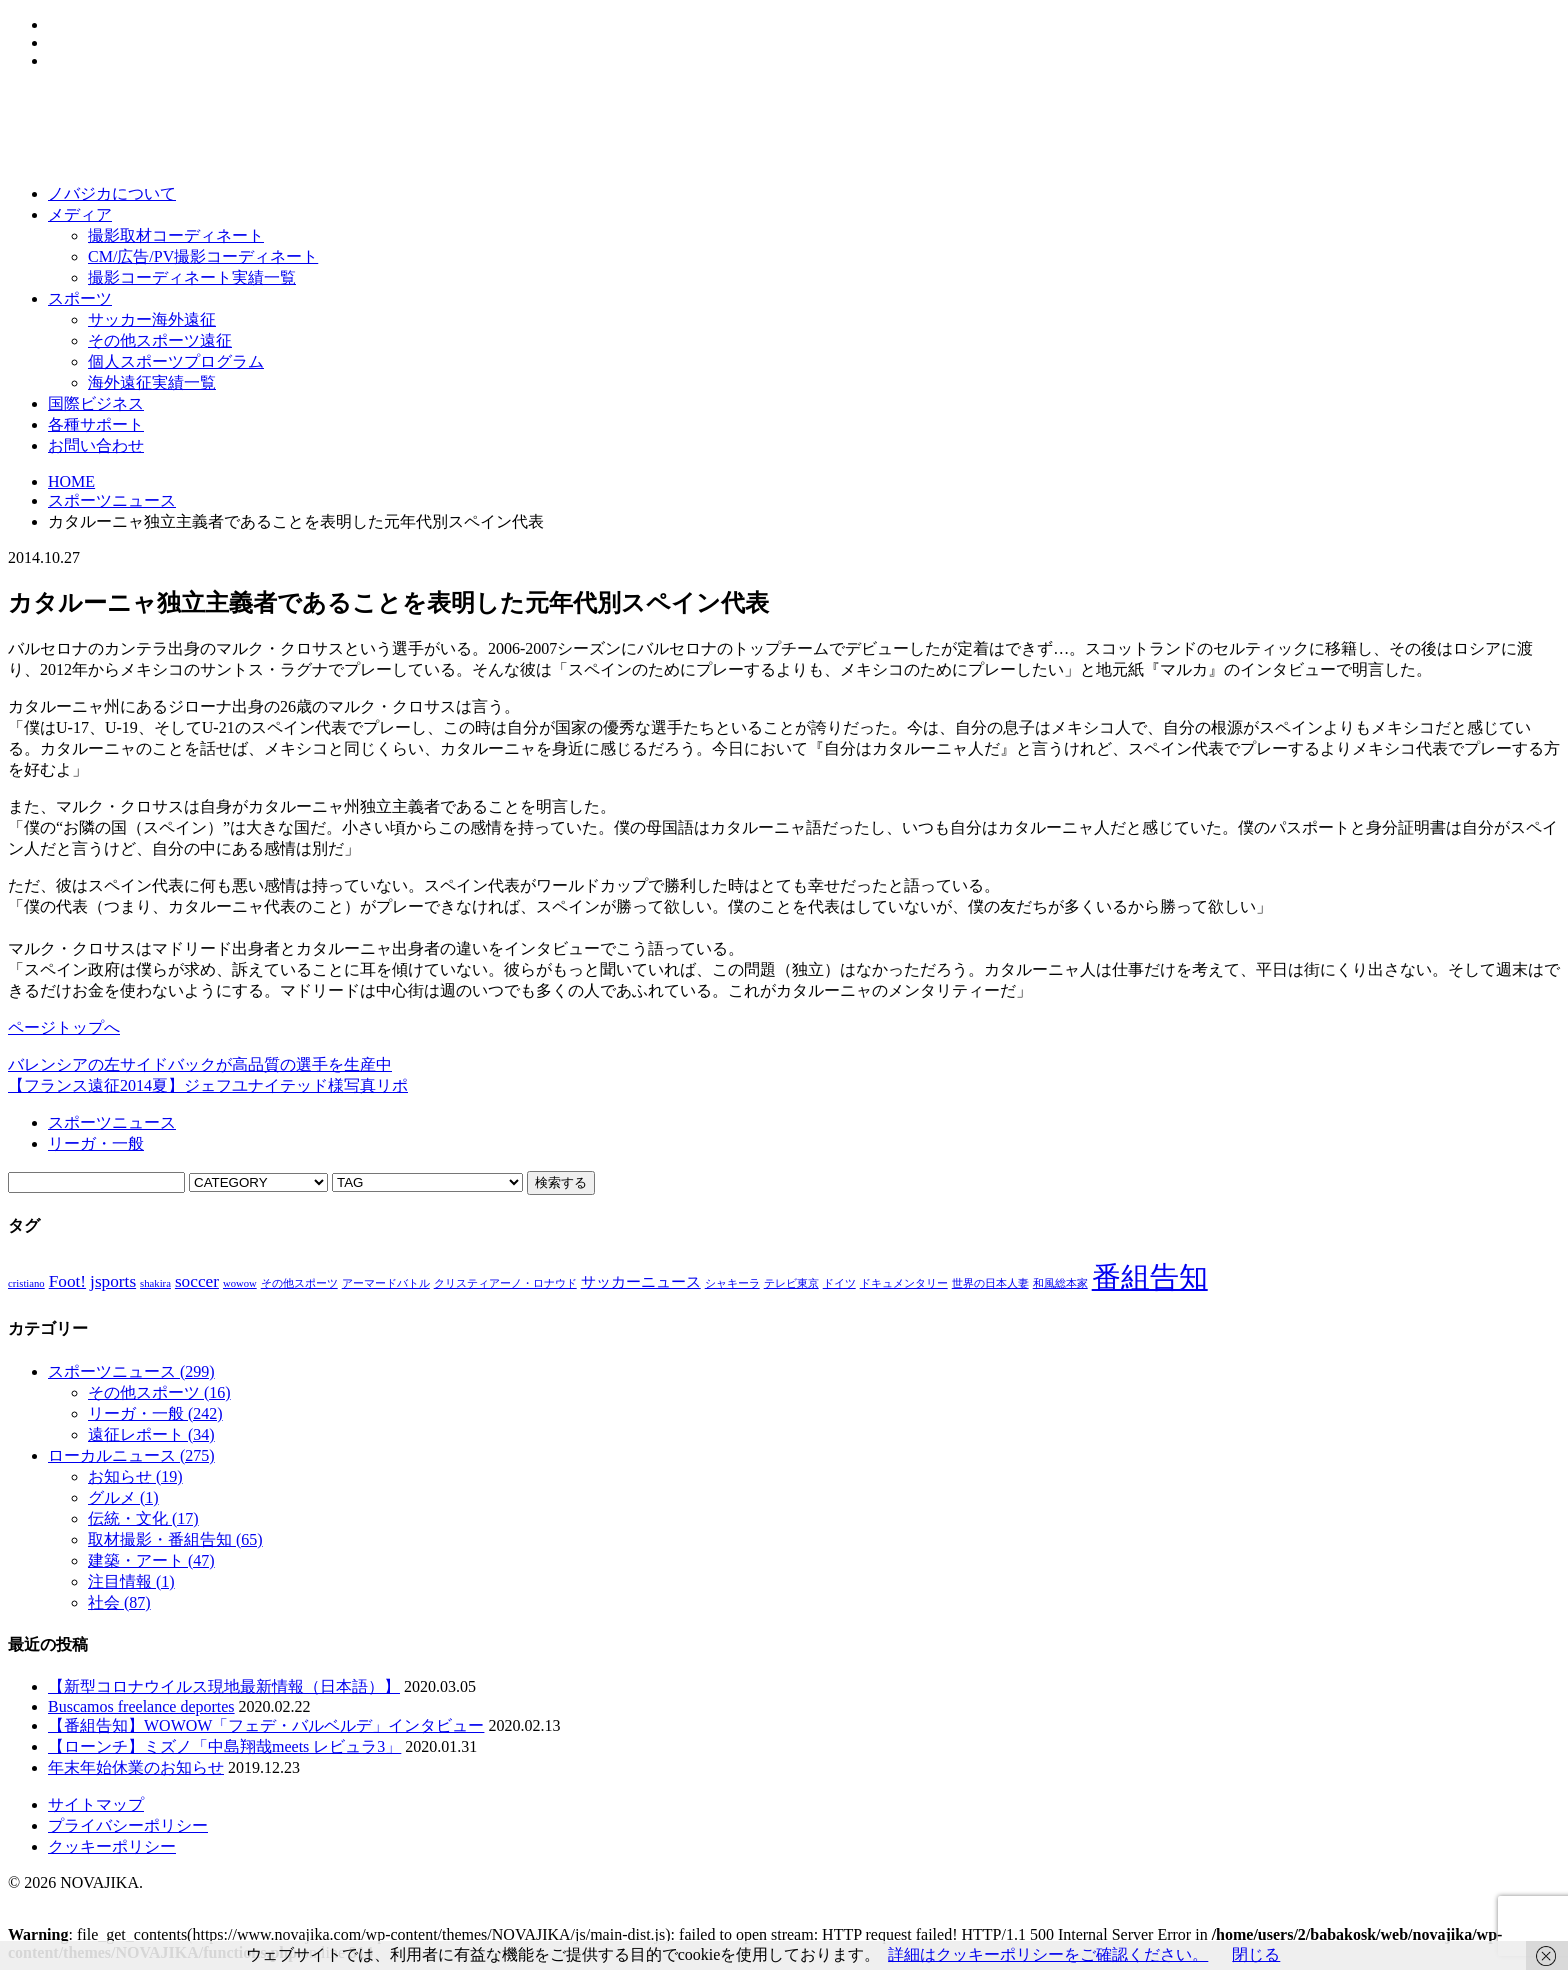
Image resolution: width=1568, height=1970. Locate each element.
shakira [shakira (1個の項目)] (155, 1283)
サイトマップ (96, 1804)
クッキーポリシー (112, 1846)
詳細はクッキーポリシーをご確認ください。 (1048, 1954)
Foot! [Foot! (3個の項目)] (67, 1281)
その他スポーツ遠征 (160, 340)
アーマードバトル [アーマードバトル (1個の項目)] (386, 1283)
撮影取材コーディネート (176, 235)
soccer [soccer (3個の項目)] (197, 1281)
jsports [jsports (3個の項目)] (113, 1281)
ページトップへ (64, 1027)
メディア (80, 214)
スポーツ (80, 298)
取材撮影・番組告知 (175, 1539)
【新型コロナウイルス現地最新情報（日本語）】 (224, 1686)
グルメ (123, 1497)
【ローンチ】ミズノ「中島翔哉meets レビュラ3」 (224, 1746)
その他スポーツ (159, 1392)
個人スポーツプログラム (176, 361)
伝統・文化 (143, 1518)
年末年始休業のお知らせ (136, 1767)
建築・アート (151, 1560)
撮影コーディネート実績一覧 (192, 277)
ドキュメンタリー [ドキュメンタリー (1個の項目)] (904, 1283)
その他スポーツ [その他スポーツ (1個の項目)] (299, 1283)
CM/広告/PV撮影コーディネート (203, 256)
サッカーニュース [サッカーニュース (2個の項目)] (641, 1282)
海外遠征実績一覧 (152, 382)
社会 (119, 1602)
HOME (71, 481)
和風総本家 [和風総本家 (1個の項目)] (1060, 1283)
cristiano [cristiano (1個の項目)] (26, 1283)
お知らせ (135, 1476)
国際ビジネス (96, 403)
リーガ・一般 (96, 1143)
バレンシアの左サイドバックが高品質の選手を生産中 (200, 1064)
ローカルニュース (131, 1455)
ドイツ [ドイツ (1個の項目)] (839, 1283)
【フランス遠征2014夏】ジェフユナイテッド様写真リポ (208, 1085)
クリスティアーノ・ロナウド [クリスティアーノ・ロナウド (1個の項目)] (505, 1283)
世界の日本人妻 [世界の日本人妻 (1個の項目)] (990, 1283)
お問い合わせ (96, 445)
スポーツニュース (112, 500)
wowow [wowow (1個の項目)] (240, 1283)
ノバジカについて (112, 193)
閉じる (1256, 1954)
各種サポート (96, 424)
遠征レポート (151, 1434)
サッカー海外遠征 (152, 319)
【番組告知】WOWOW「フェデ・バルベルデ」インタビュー (266, 1725)
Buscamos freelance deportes (141, 1706)
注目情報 (131, 1581)
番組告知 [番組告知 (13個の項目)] (1150, 1277)
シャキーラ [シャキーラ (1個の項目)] (732, 1283)
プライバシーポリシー (128, 1825)
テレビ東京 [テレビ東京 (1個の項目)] (791, 1283)
